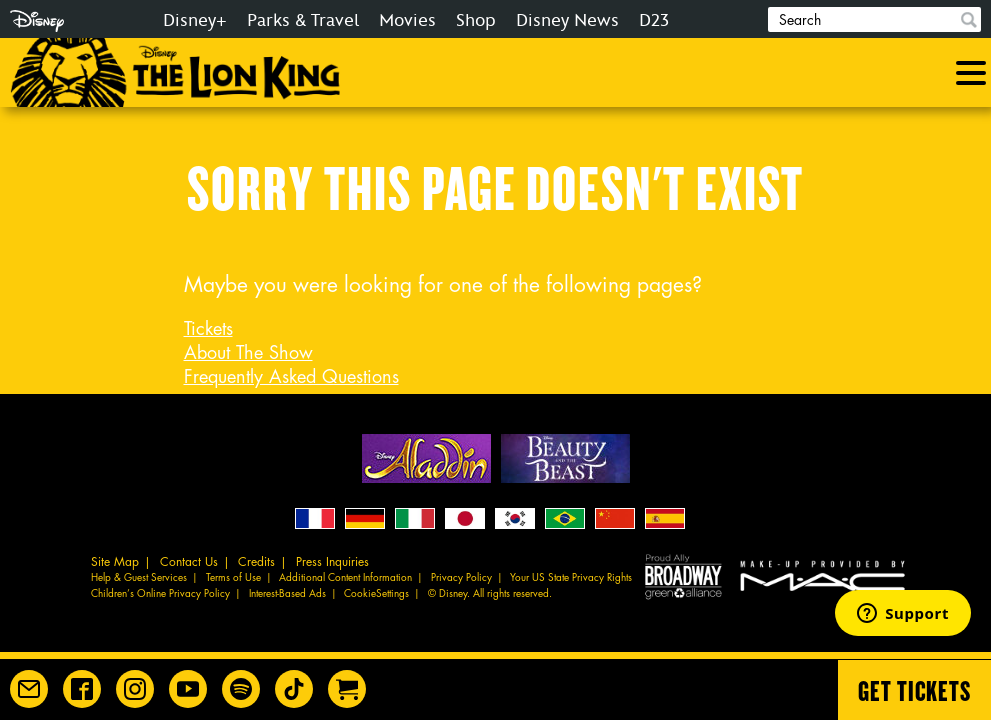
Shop (476, 20)
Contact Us (189, 562)
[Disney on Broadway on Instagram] (135, 689)
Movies (407, 20)
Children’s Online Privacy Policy (160, 594)
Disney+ (195, 20)
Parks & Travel (303, 20)
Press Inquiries (332, 562)
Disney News (567, 20)
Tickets (208, 329)
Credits (256, 562)
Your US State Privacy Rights (571, 578)
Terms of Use (233, 578)
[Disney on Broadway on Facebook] (82, 689)
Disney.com (37, 21)
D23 (654, 20)
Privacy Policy (461, 578)
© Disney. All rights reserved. (490, 594)
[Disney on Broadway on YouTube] (188, 689)
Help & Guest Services (139, 578)
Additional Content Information (345, 578)
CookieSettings (376, 594)
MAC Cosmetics (825, 575)
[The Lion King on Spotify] (241, 689)
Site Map (115, 562)
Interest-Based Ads (287, 594)
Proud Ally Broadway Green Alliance (683, 575)
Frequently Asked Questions (291, 377)
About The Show (248, 353)
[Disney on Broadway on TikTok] (294, 689)
